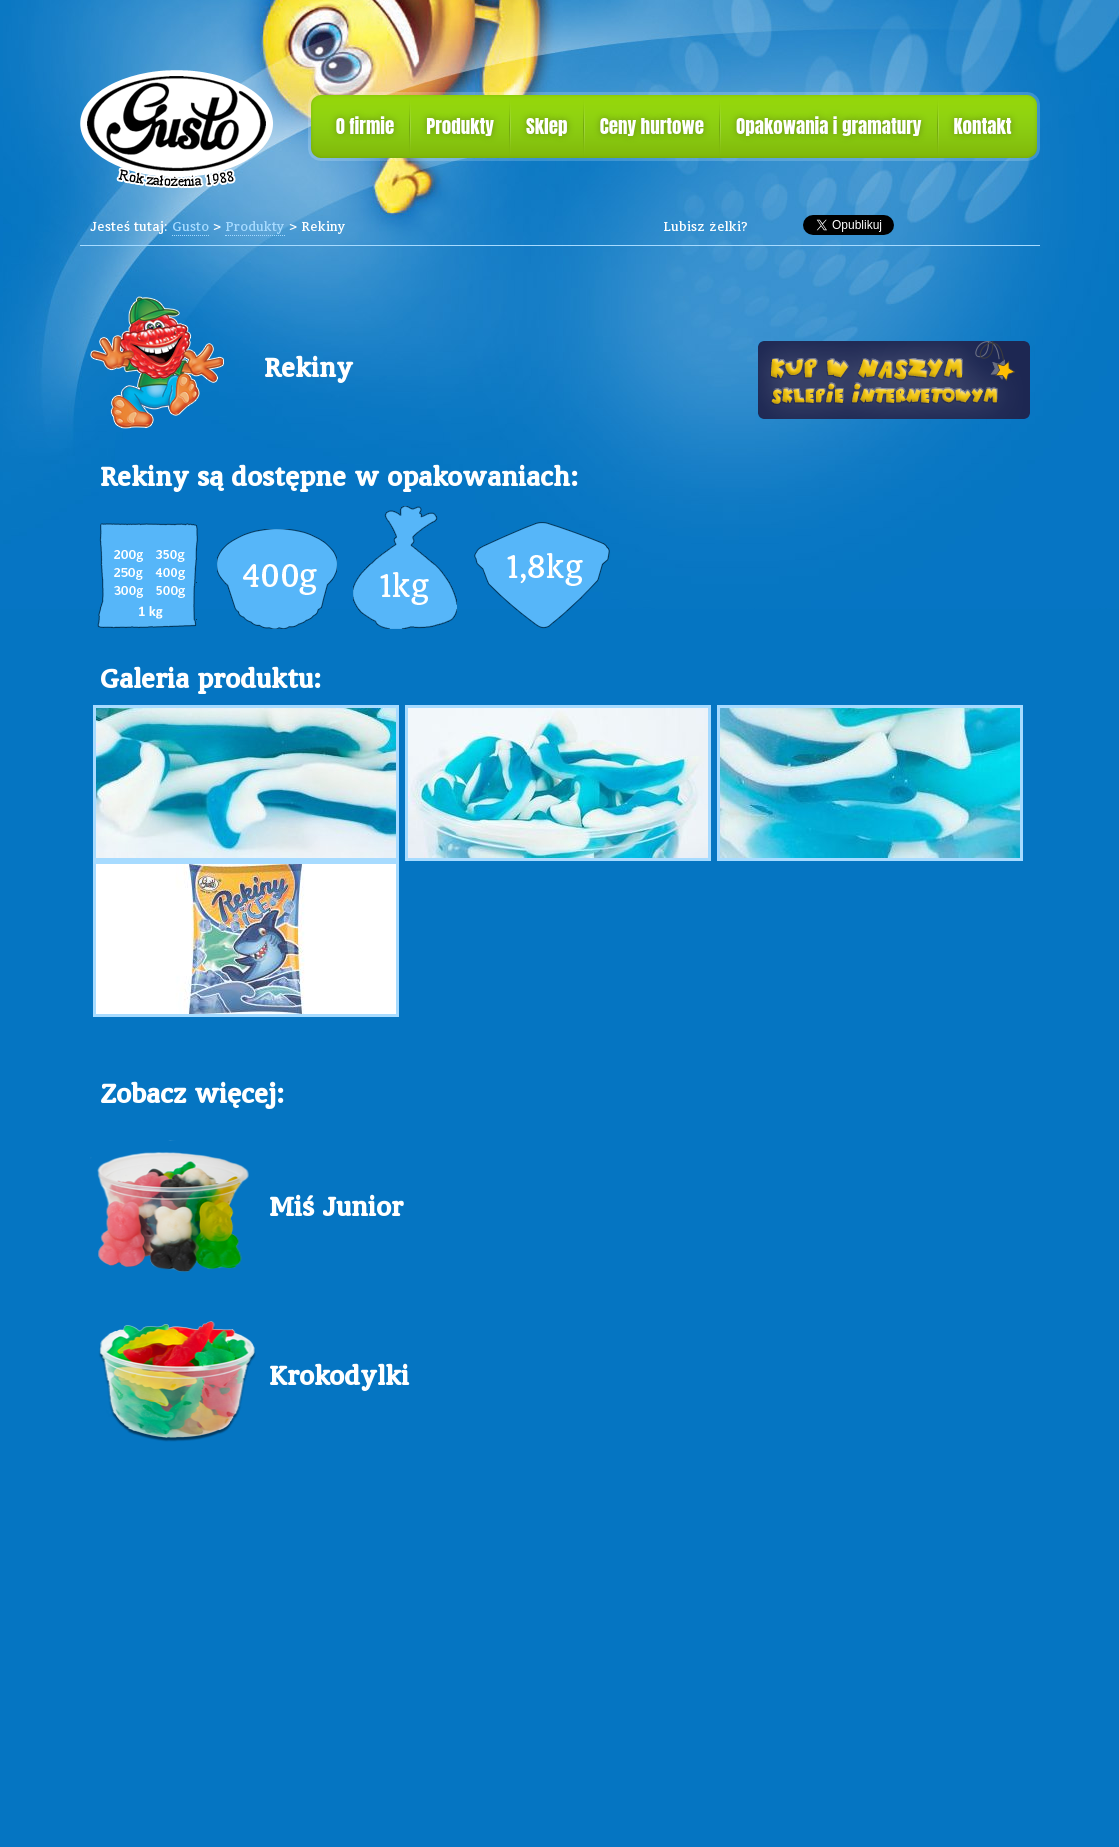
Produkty (460, 126)
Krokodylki (339, 1375)
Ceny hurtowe (652, 126)
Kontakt (983, 126)
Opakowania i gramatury (829, 126)
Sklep (547, 126)
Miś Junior (336, 1206)
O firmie (365, 126)
